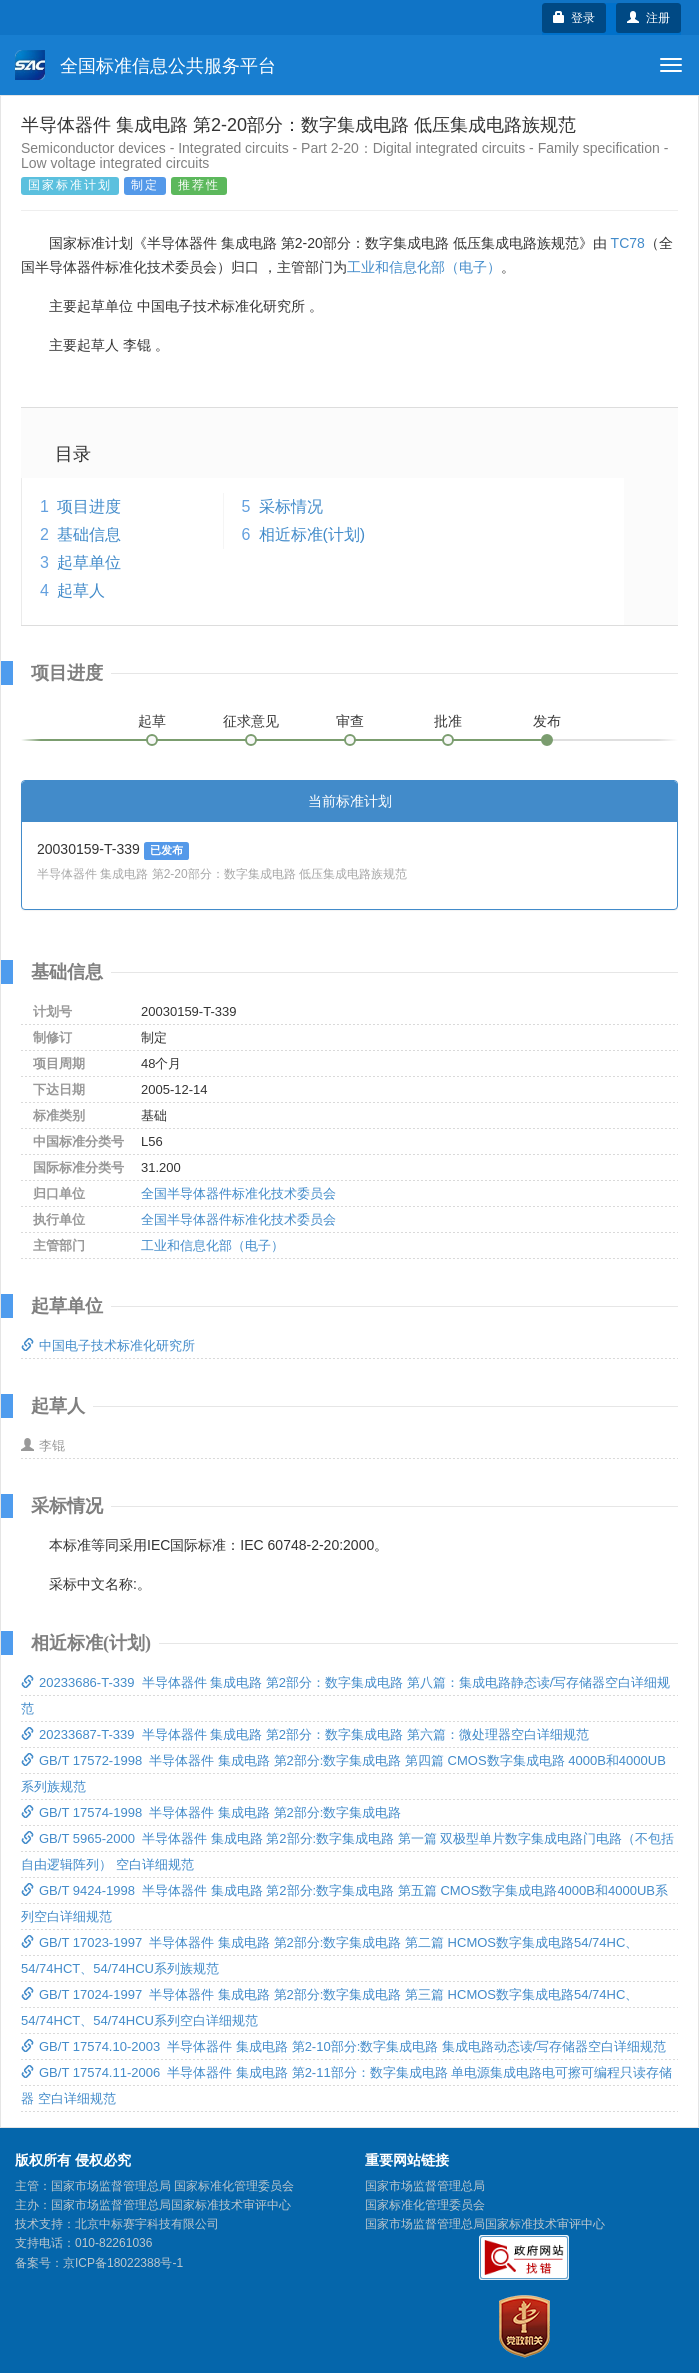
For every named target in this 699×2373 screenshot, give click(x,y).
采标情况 (291, 506)
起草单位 (89, 562)
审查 (350, 721)
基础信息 (89, 534)
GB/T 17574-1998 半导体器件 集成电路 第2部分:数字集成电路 (211, 1812)
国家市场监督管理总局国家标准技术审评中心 (485, 2224)
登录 (574, 18)
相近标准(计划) (312, 534)
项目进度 (89, 506)
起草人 (81, 590)
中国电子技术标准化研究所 (108, 1345)
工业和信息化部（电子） (424, 267)
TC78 (628, 243)
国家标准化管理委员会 (425, 2205)
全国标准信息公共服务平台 (145, 65)
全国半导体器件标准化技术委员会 (238, 1193)
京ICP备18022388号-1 (123, 2263)
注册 (648, 18)
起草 (152, 721)
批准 (448, 721)
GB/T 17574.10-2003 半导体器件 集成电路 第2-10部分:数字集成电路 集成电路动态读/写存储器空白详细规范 (344, 2046)
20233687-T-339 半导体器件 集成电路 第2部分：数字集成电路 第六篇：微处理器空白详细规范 (305, 1734)
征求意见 (251, 721)
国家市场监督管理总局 (425, 2186)
